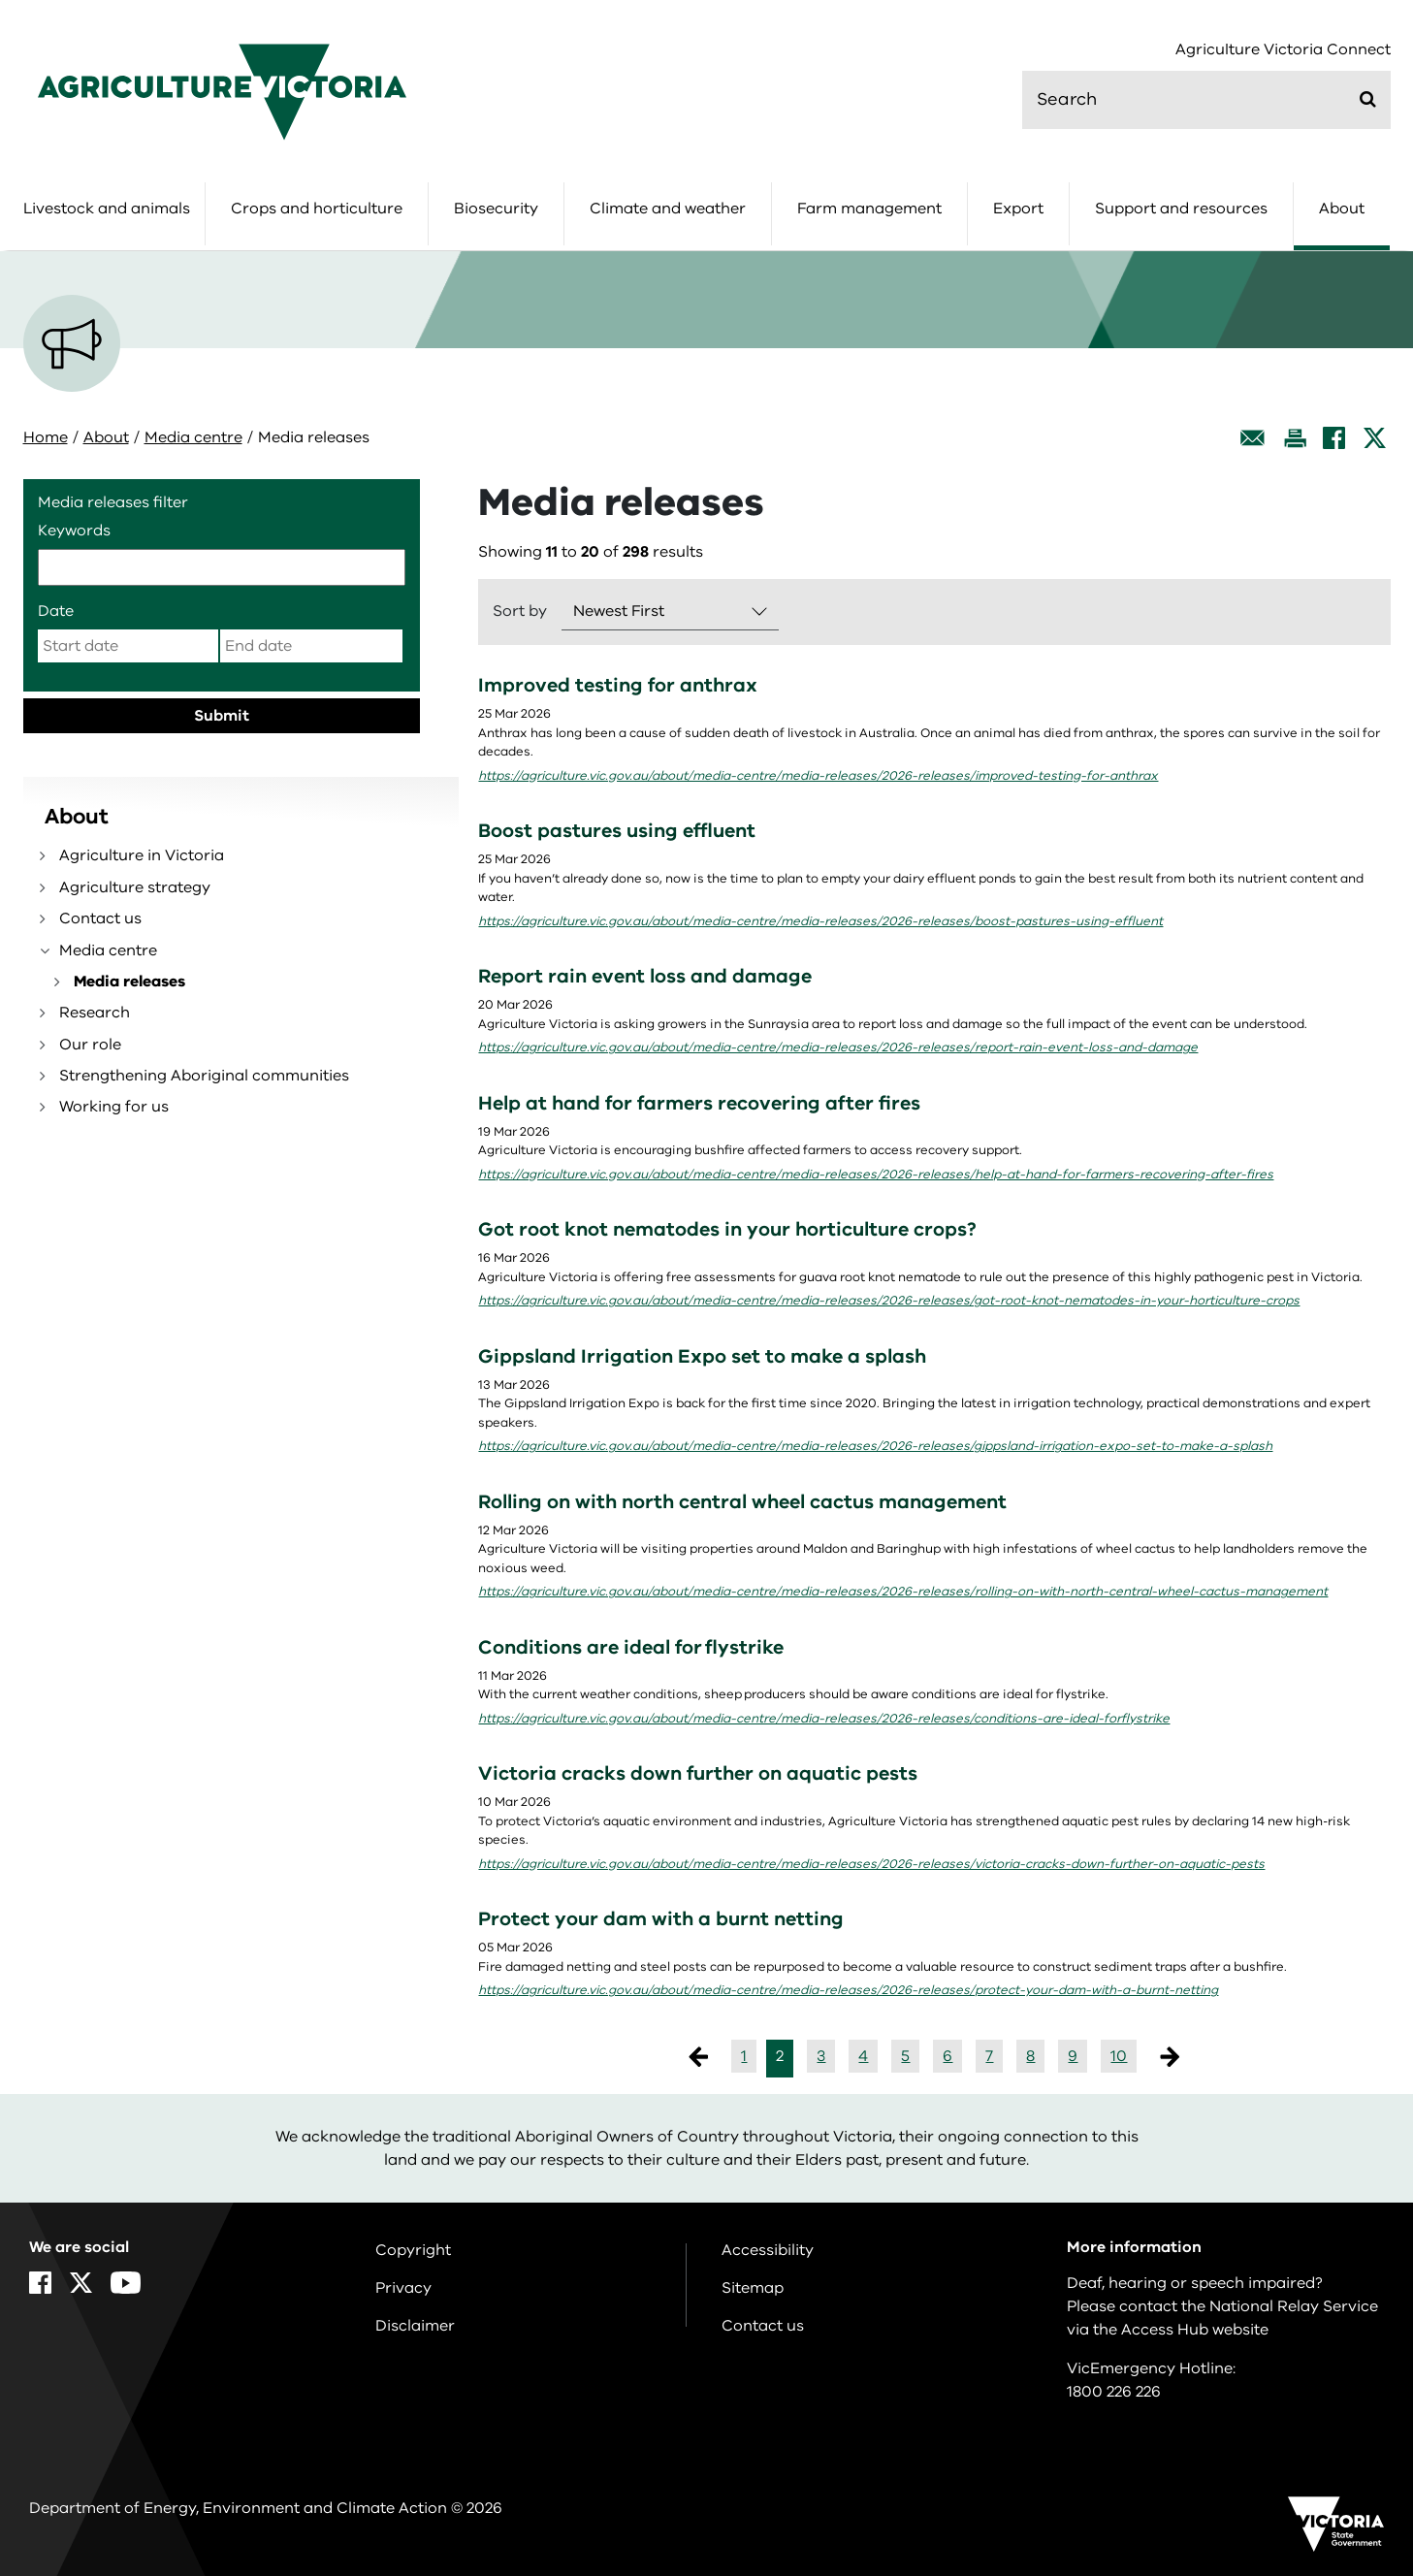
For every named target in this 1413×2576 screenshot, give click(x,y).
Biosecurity (496, 208)
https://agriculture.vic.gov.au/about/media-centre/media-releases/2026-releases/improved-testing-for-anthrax (818, 776)
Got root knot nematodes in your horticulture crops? (727, 1229)
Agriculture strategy (134, 887)
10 (1118, 2056)
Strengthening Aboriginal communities (204, 1075)
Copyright (413, 2250)
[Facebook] (1334, 438)
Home (45, 437)
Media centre (193, 437)
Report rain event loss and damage (645, 976)
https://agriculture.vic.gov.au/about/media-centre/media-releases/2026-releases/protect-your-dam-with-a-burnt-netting (848, 1990)
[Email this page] (1253, 438)
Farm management (869, 208)
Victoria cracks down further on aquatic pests (697, 1773)
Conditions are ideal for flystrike (631, 1647)
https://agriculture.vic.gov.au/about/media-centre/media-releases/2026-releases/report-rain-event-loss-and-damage (838, 1047)
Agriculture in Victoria (141, 855)
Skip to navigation (0, 0)
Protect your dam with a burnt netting (661, 1919)
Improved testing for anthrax (617, 685)
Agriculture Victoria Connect (1283, 50)
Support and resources (1181, 208)
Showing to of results (590, 552)
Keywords (74, 530)
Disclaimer (415, 2325)
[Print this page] (1294, 438)
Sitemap (753, 2288)
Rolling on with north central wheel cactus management (742, 1502)
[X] (1375, 438)
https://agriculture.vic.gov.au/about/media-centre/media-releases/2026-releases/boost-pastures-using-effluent (820, 921)
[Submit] (1368, 99)
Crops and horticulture (316, 208)
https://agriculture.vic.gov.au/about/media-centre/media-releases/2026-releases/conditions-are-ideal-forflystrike (824, 1718)
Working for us (114, 1106)
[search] (1206, 100)
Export (1018, 208)
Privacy (403, 2288)
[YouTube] (126, 2282)
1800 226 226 (1114, 2391)
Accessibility (768, 2250)
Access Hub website (1194, 2329)
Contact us (100, 918)
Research (94, 1012)
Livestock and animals (106, 208)
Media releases (129, 981)
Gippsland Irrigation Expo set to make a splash (702, 1356)
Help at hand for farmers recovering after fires (699, 1103)
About (1342, 208)
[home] (222, 91)
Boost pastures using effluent (616, 831)
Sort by (520, 611)
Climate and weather (668, 208)
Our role (90, 1044)
